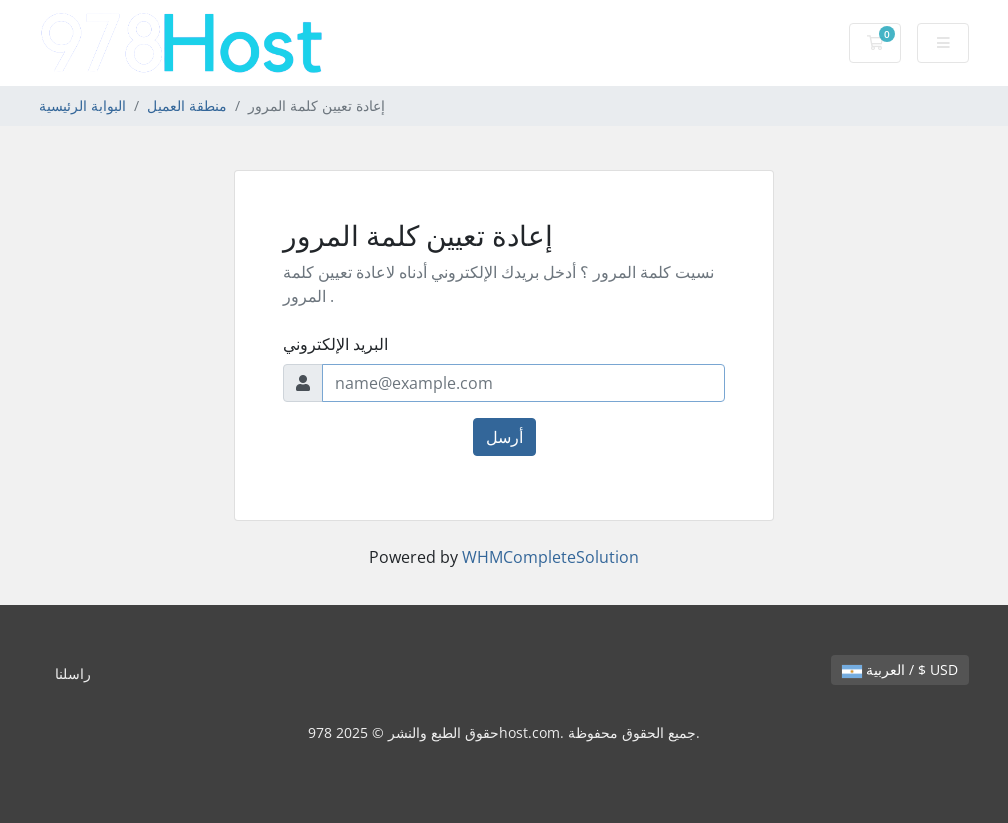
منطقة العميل (187, 105)
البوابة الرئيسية (82, 105)
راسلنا (73, 673)
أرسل (504, 437)
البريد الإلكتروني (335, 344)
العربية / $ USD (900, 669)
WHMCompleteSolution (550, 557)
